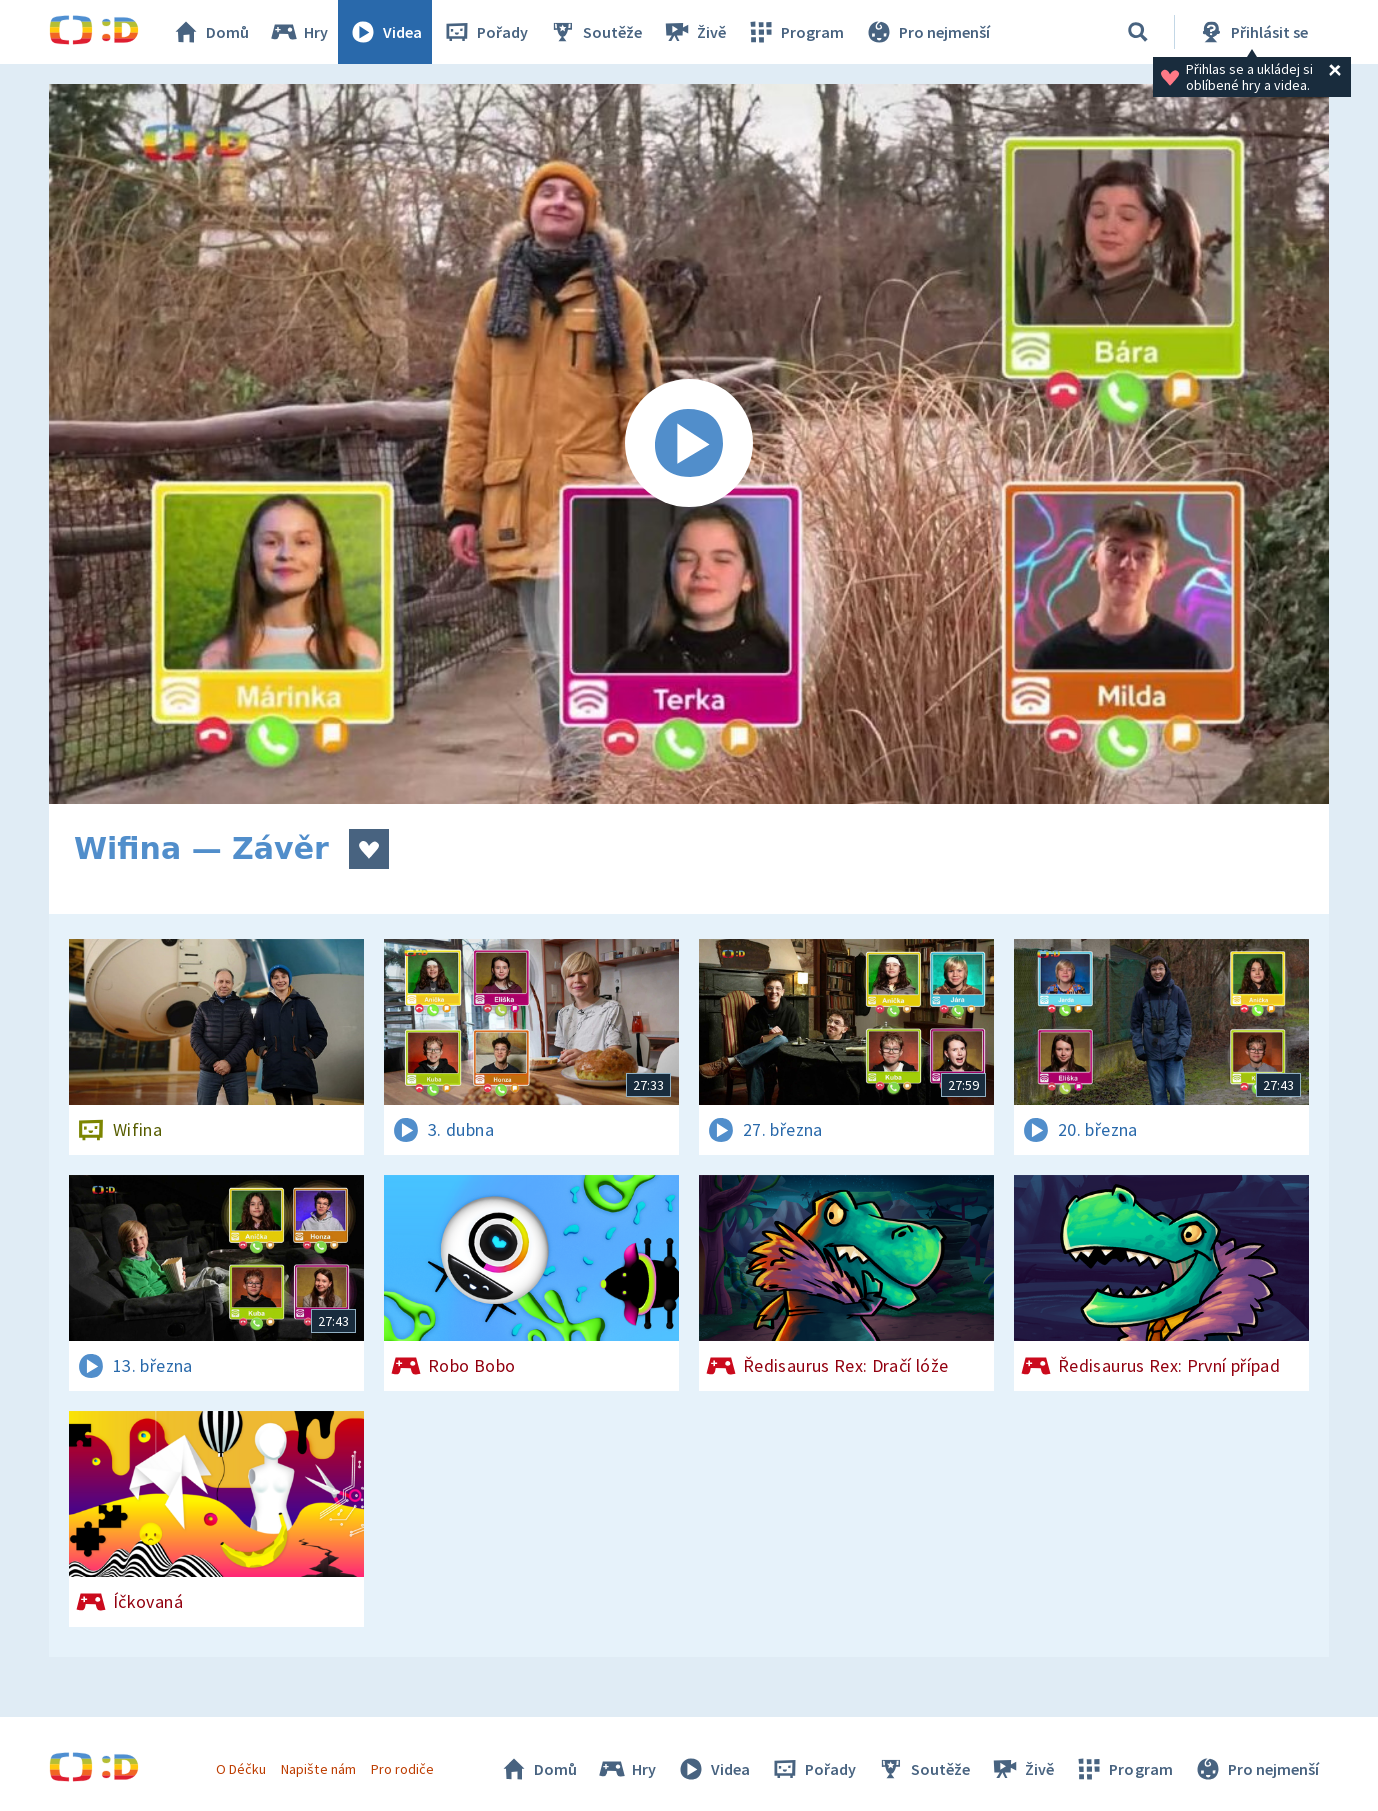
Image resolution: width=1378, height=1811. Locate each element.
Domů (210, 32)
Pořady (485, 32)
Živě (694, 32)
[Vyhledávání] (1138, 32)
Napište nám (318, 1769)
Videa (385, 32)
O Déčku (241, 1769)
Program (795, 32)
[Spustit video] (689, 444)
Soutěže (595, 32)
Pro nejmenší (927, 32)
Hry (298, 32)
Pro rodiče (402, 1769)
